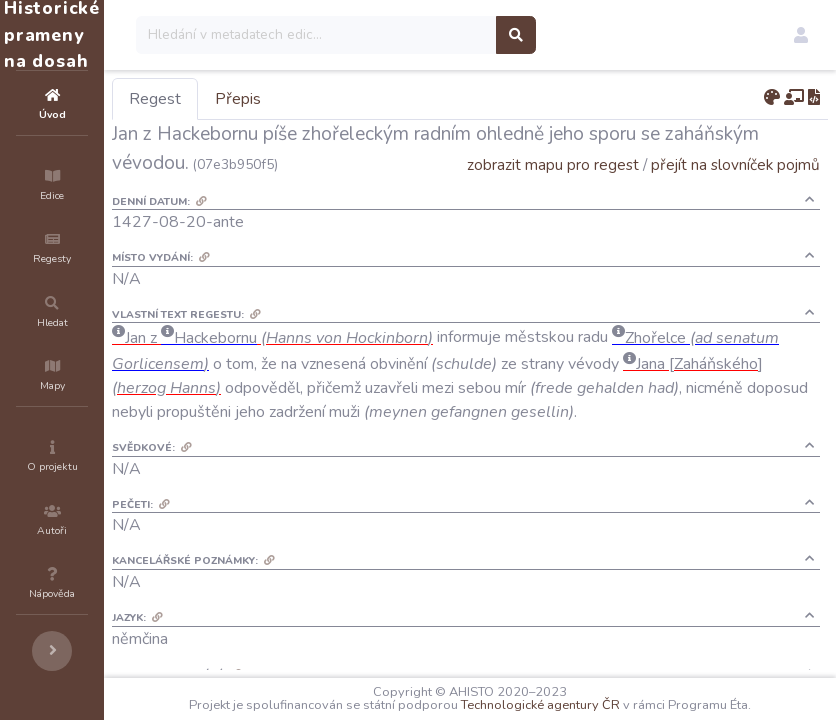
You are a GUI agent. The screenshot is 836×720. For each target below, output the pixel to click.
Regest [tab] (275, 99)
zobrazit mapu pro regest (553, 193)
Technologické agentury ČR (600, 705)
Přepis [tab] (358, 99)
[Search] (436, 35)
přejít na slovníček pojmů (735, 193)
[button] (801, 35)
